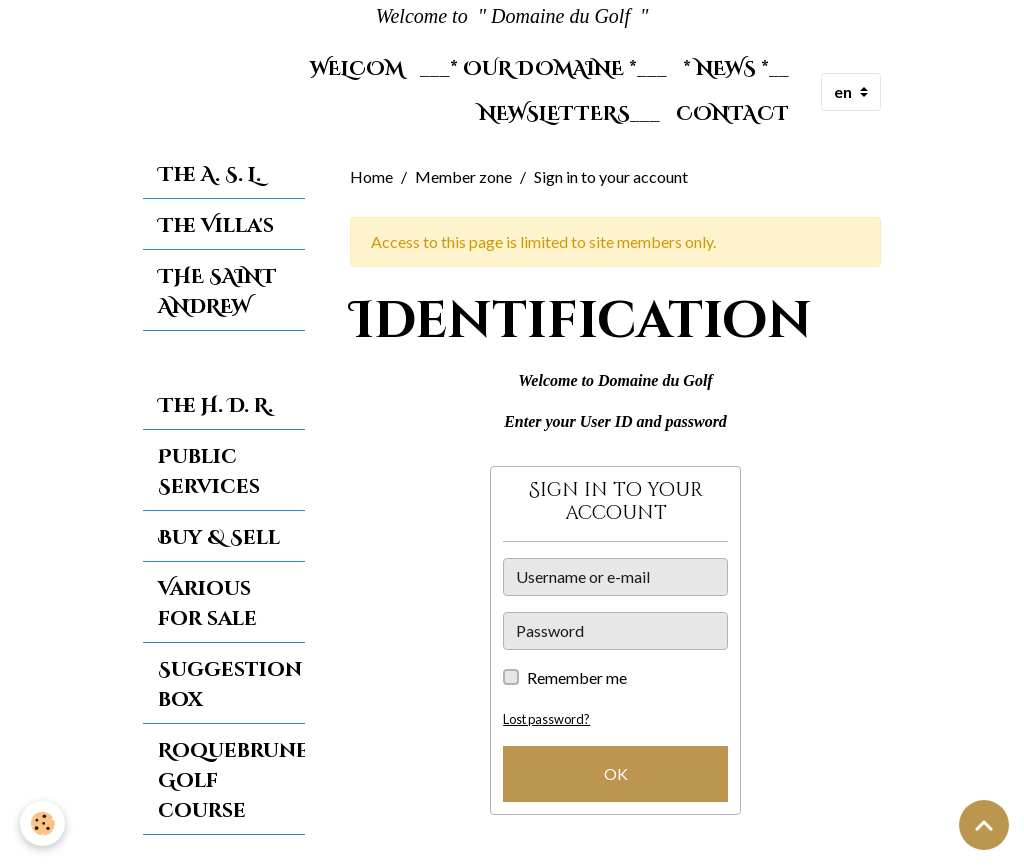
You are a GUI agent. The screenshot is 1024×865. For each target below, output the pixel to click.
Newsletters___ (569, 114)
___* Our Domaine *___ (543, 69)
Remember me (577, 677)
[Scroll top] (984, 825)
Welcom (357, 69)
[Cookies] (42, 823)
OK (616, 773)
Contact (732, 114)
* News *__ (736, 69)
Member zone (463, 176)
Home (371, 176)
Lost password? (546, 719)
